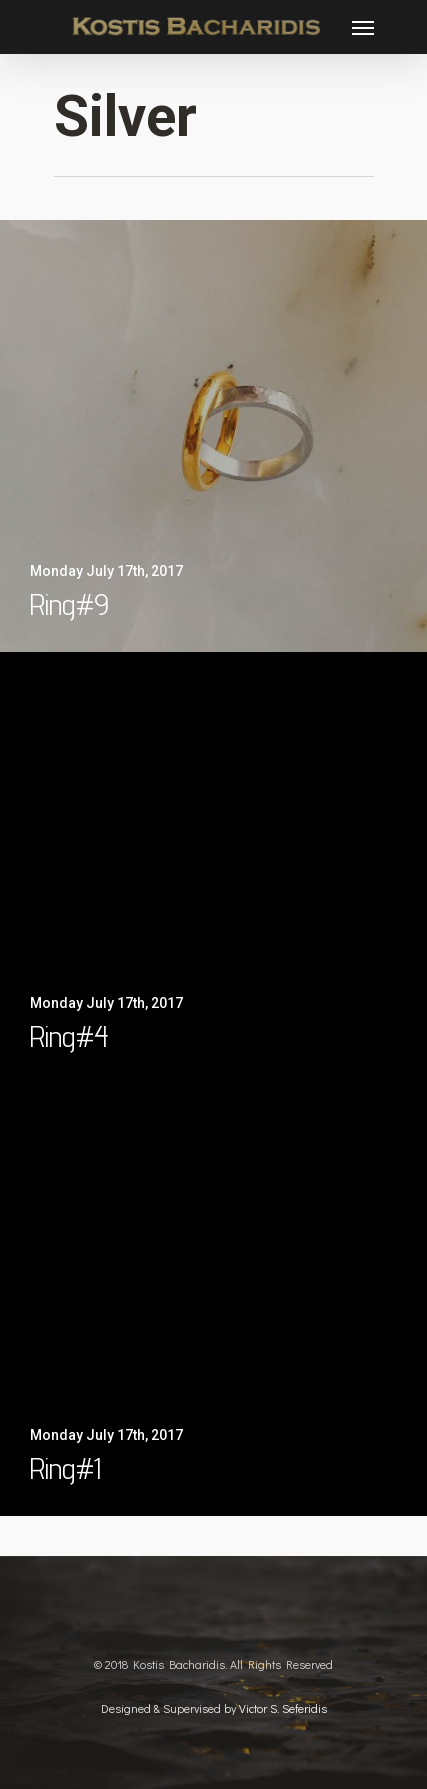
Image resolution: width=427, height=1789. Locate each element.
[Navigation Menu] (363, 27)
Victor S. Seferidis (283, 1708)
